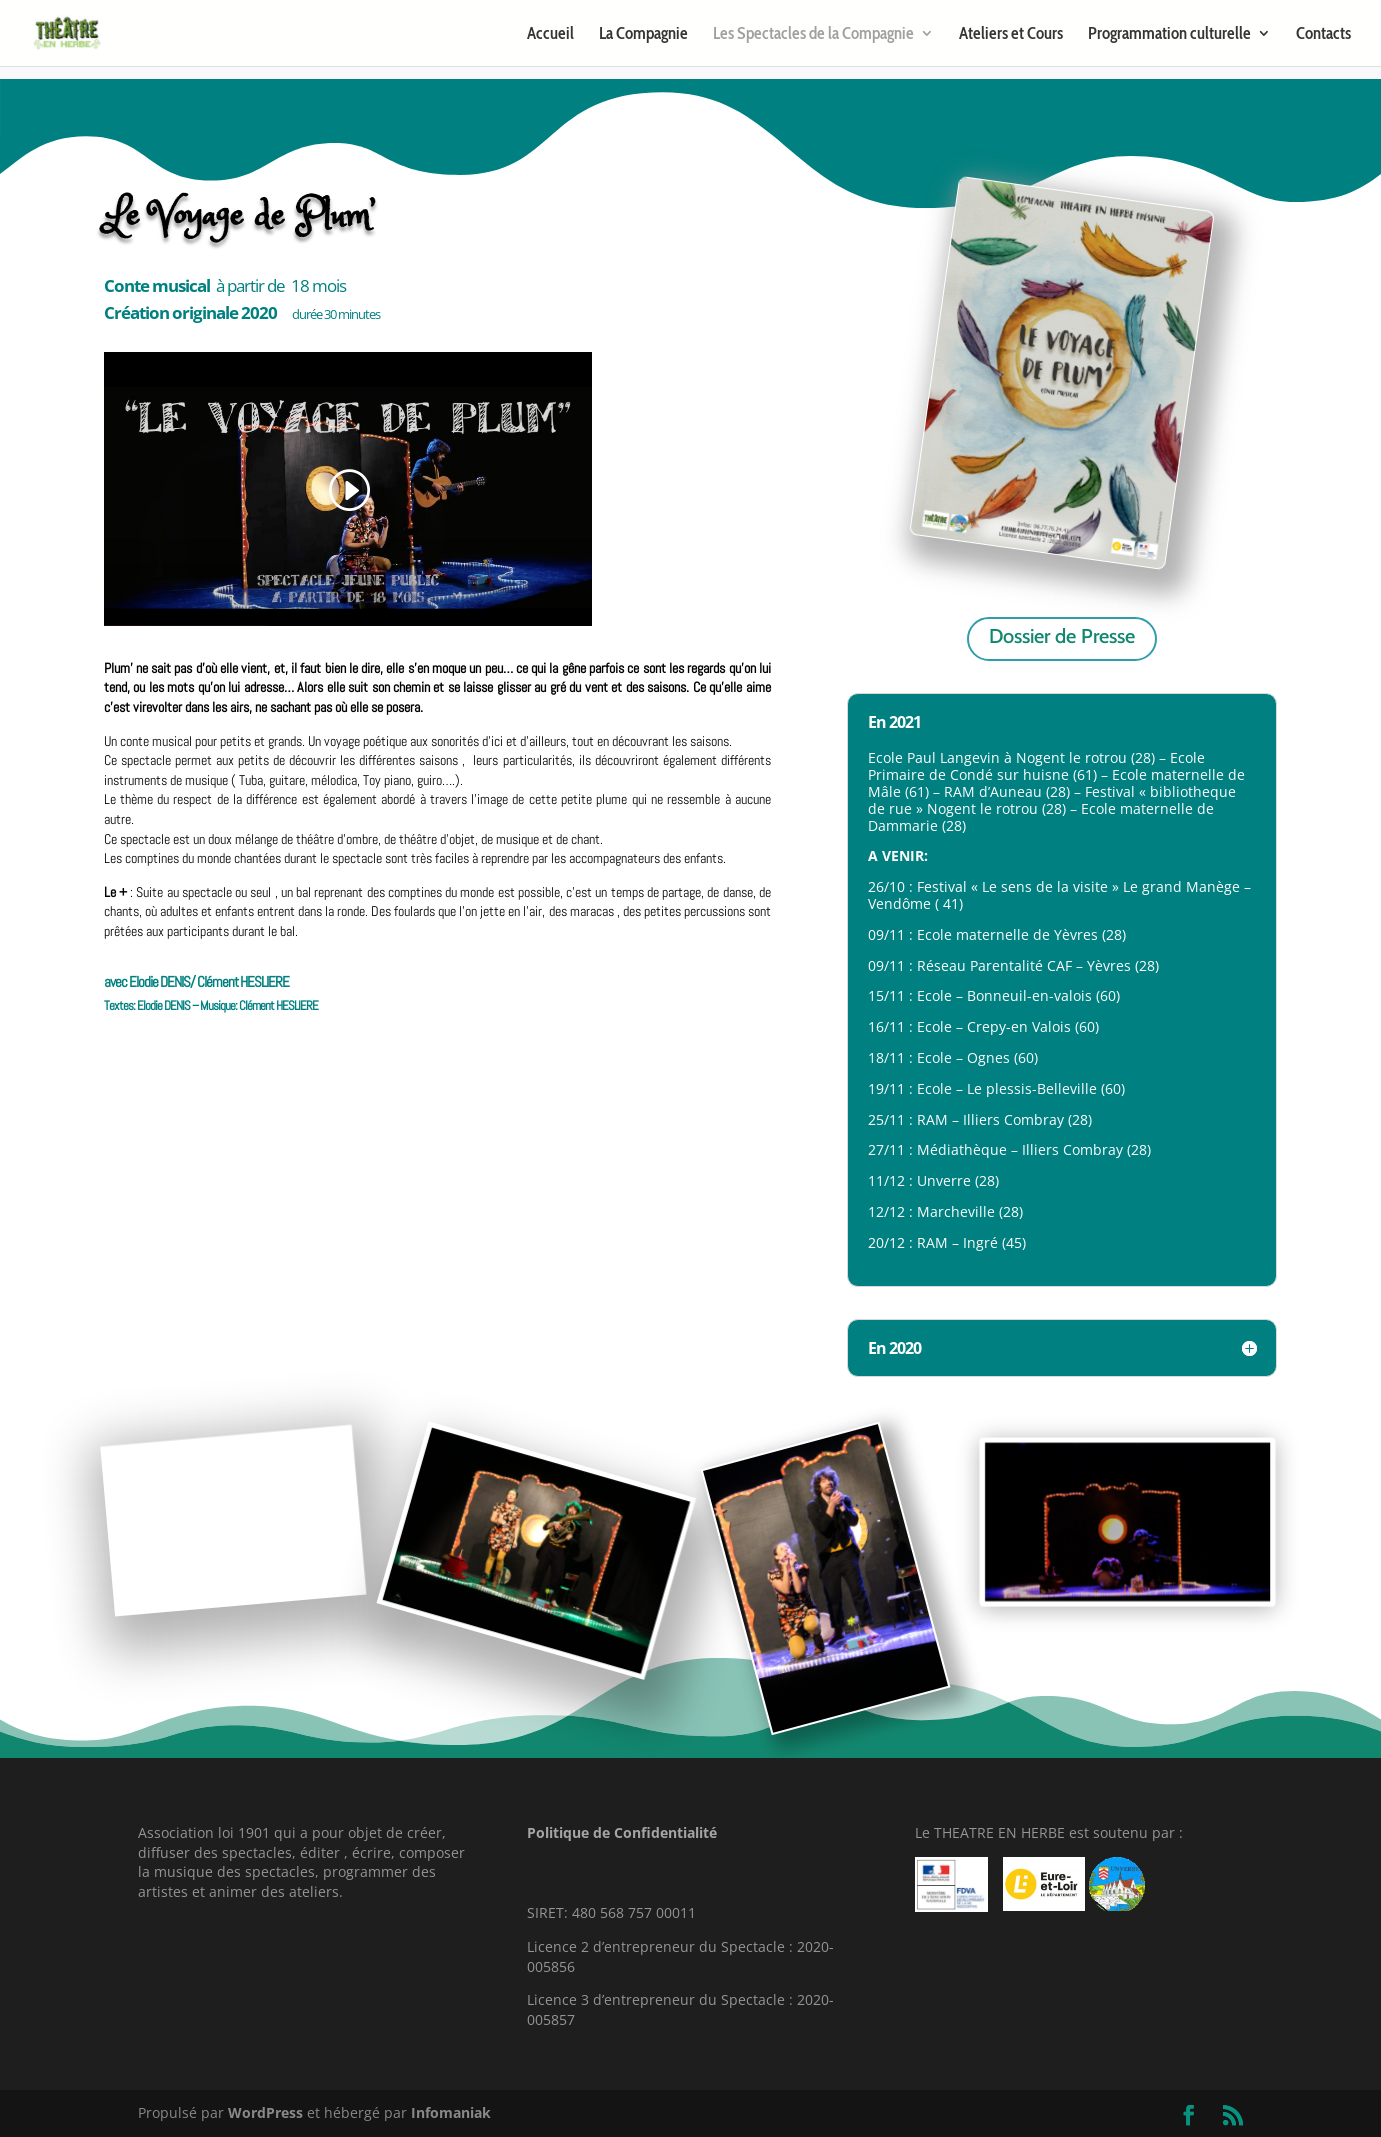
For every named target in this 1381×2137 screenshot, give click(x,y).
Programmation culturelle (1169, 34)
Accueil (550, 34)
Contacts (1323, 34)
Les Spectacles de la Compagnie (813, 34)
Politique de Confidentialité (622, 1832)
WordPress (265, 2112)
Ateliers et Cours (1011, 34)
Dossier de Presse (1062, 636)
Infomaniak (451, 2112)
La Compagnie (643, 34)
